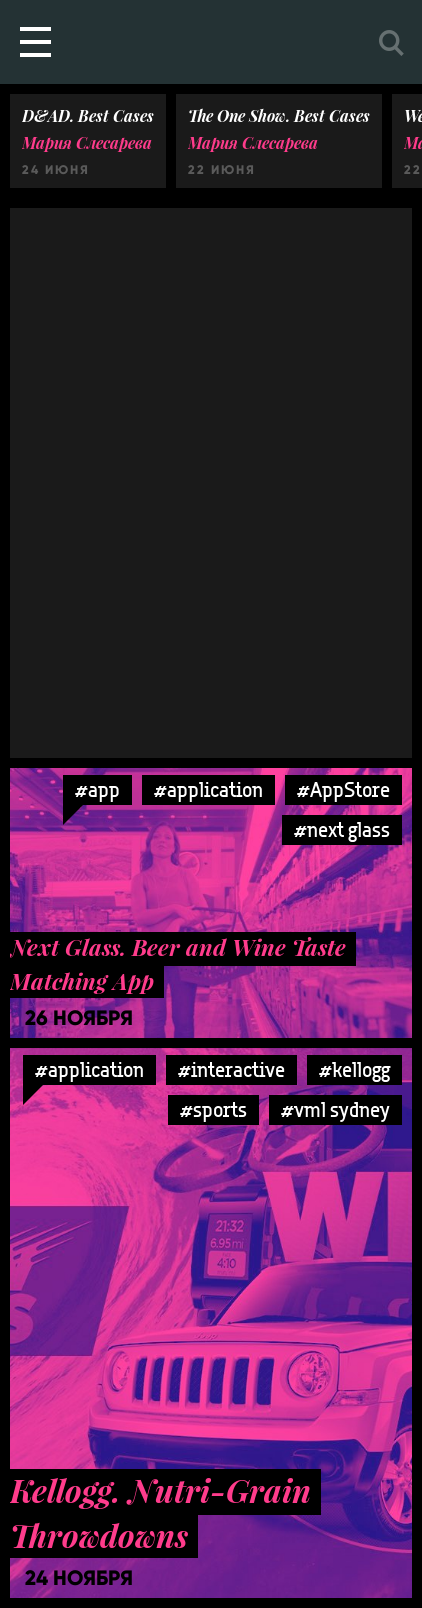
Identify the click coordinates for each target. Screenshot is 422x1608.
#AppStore (343, 789)
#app (97, 789)
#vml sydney (335, 1109)
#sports (213, 1109)
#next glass (342, 829)
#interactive (231, 1069)
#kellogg (354, 1069)
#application (208, 789)
